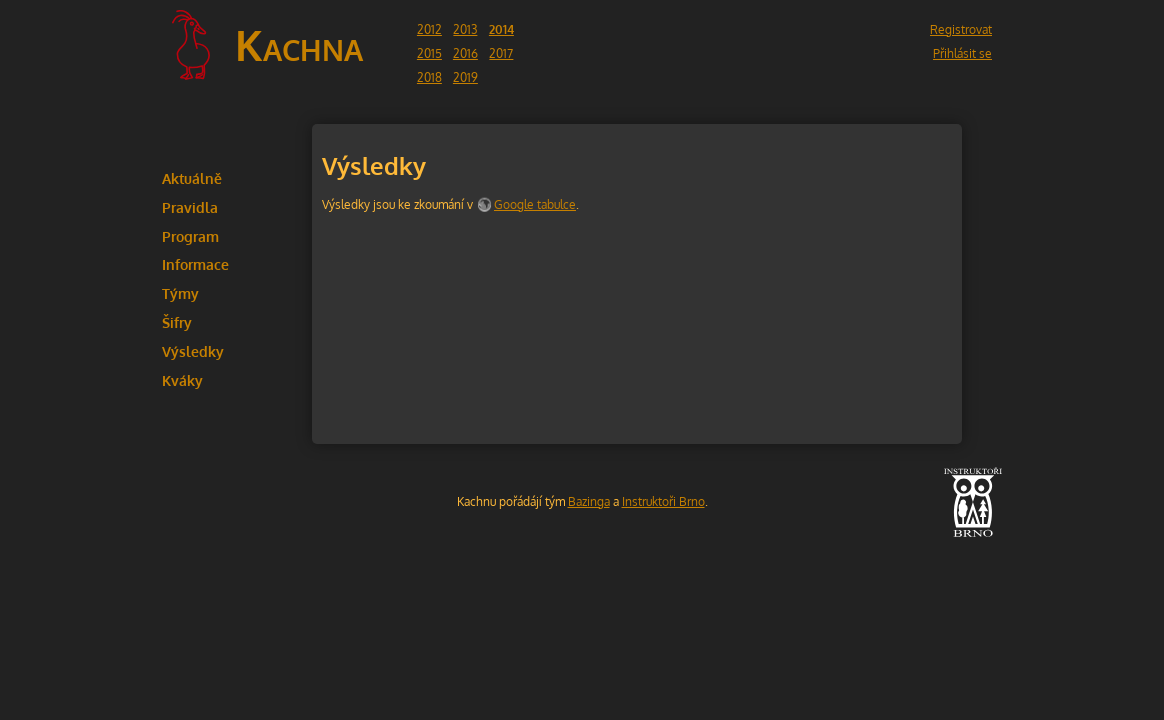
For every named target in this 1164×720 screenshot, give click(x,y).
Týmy (180, 293)
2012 (429, 29)
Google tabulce (535, 204)
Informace (195, 264)
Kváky (182, 380)
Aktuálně (192, 178)
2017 (501, 53)
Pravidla (190, 207)
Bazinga (589, 501)
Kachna (299, 44)
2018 (429, 77)
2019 (465, 77)
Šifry (177, 322)
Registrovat (961, 29)
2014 (501, 29)
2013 (465, 29)
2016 (465, 53)
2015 (429, 53)
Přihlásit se (962, 53)
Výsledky (193, 351)
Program (190, 236)
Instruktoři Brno (663, 501)
